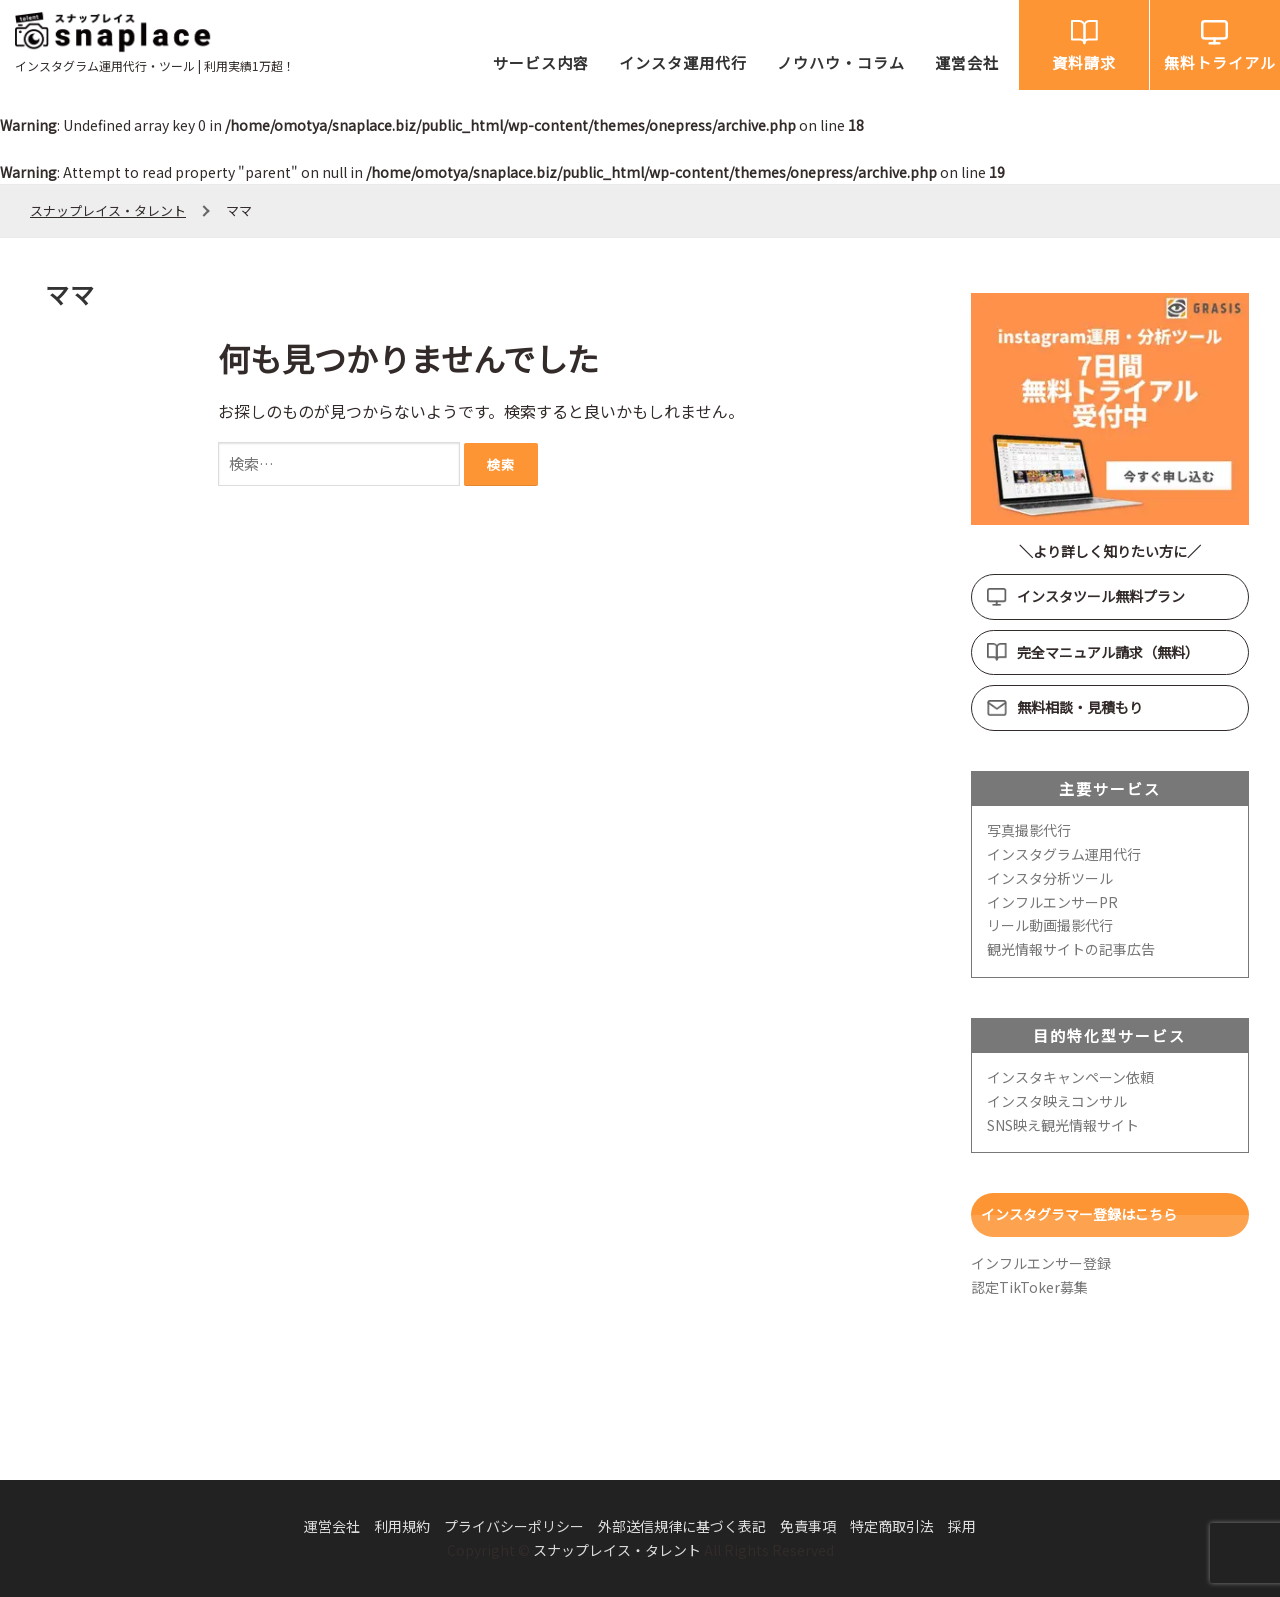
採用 (962, 1526)
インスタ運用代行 (683, 62)
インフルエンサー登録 (1041, 1263)
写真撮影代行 (1029, 830)
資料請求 (1084, 62)
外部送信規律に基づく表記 (682, 1526)
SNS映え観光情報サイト (1063, 1125)
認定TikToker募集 (1029, 1287)
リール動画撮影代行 (1050, 925)
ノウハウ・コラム (841, 62)
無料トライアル (1220, 62)
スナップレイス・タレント (617, 1550)
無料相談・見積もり (1080, 707)
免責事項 (808, 1526)
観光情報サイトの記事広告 (1071, 949)
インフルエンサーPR (1052, 902)
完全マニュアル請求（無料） (1108, 652)
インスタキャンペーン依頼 (1070, 1077)
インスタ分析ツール (1050, 878)
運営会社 (967, 62)
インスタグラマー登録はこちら (1079, 1214)
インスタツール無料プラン (1101, 596)
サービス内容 (541, 62)
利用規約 (402, 1526)
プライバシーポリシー (514, 1526)
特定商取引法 (892, 1526)
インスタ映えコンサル (1057, 1101)
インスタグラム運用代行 (1064, 854)
